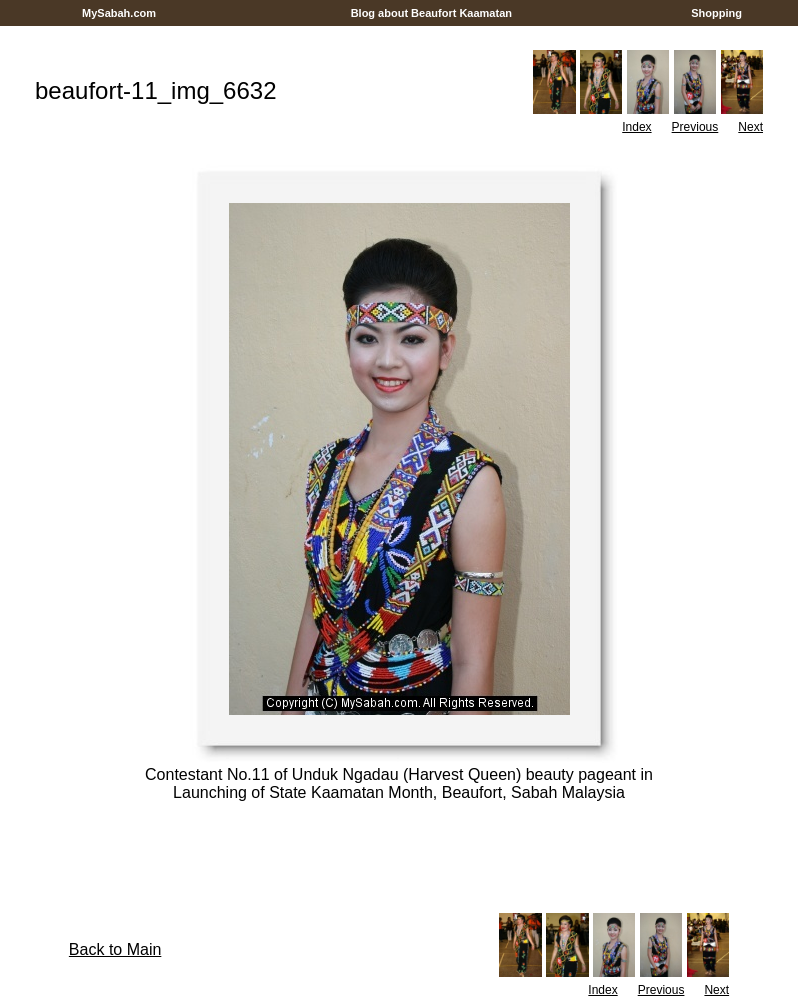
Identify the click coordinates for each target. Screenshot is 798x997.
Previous (695, 127)
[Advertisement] (399, 33)
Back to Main (115, 949)
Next (750, 127)
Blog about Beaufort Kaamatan (432, 13)
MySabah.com (119, 13)
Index (636, 127)
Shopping (716, 13)
